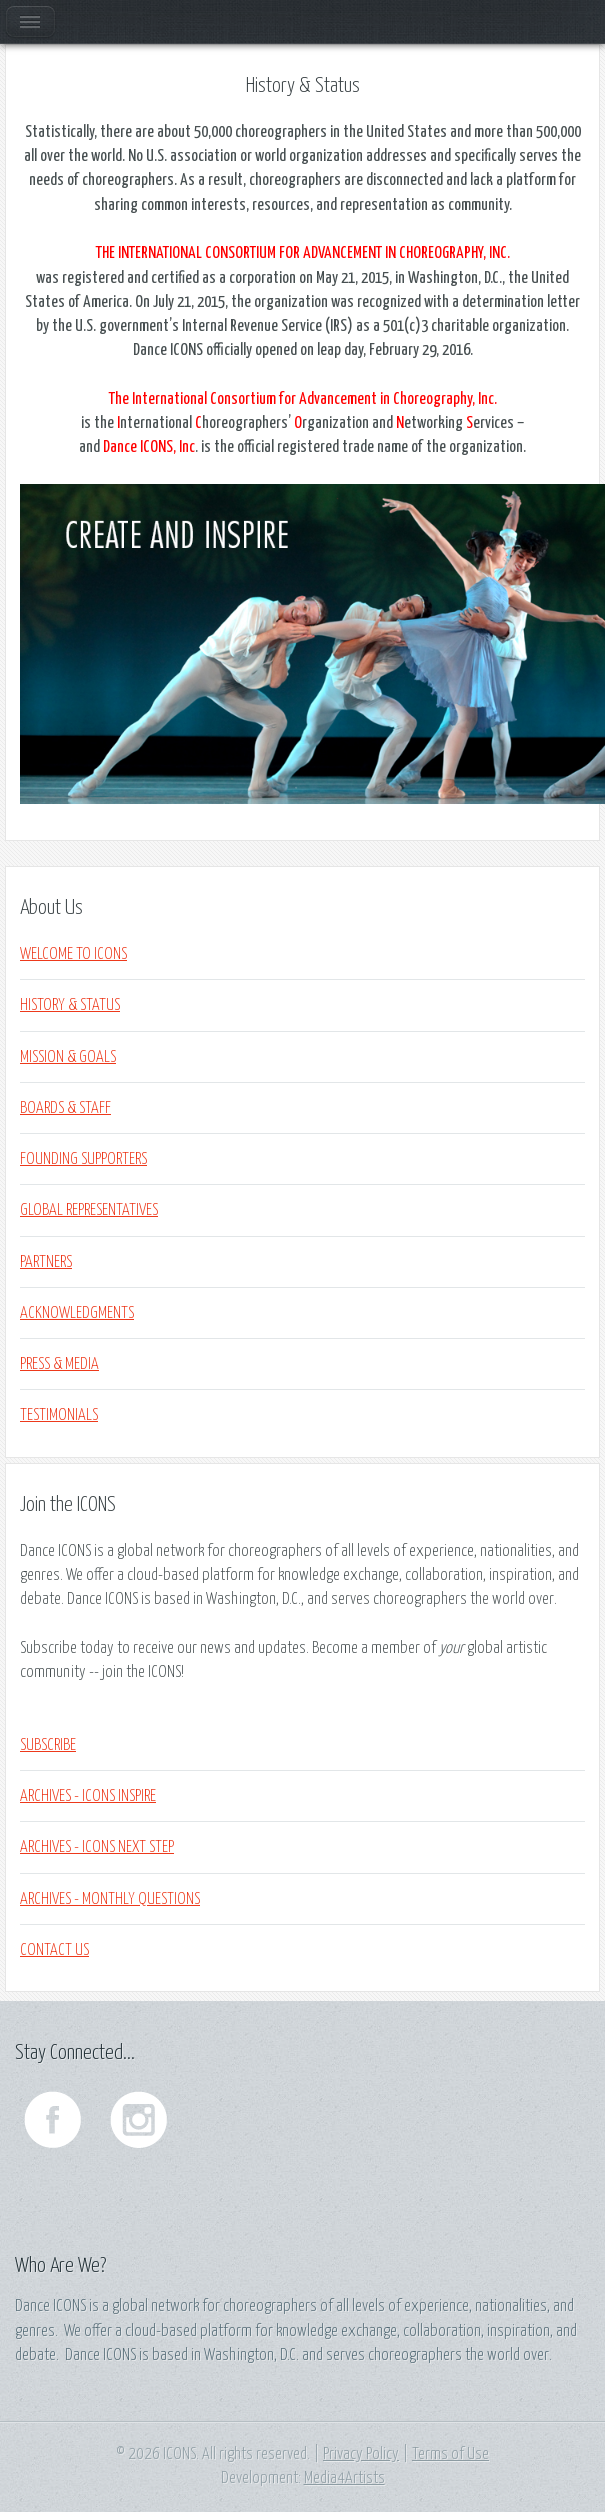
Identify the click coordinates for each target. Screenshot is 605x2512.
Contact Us (54, 1950)
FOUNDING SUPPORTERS (83, 1159)
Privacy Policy (361, 2454)
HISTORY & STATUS (70, 1005)
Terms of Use (450, 2454)
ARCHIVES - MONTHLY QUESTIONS (110, 1899)
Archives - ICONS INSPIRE (88, 1796)
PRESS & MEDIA (59, 1364)
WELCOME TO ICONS (73, 954)
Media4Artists (344, 2478)
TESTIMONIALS (59, 1415)
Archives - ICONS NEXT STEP (97, 1847)
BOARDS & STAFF (65, 1108)
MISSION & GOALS (68, 1057)
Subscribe (48, 1745)
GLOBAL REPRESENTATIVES (89, 1210)
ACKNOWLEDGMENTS (77, 1313)
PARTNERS (46, 1262)
